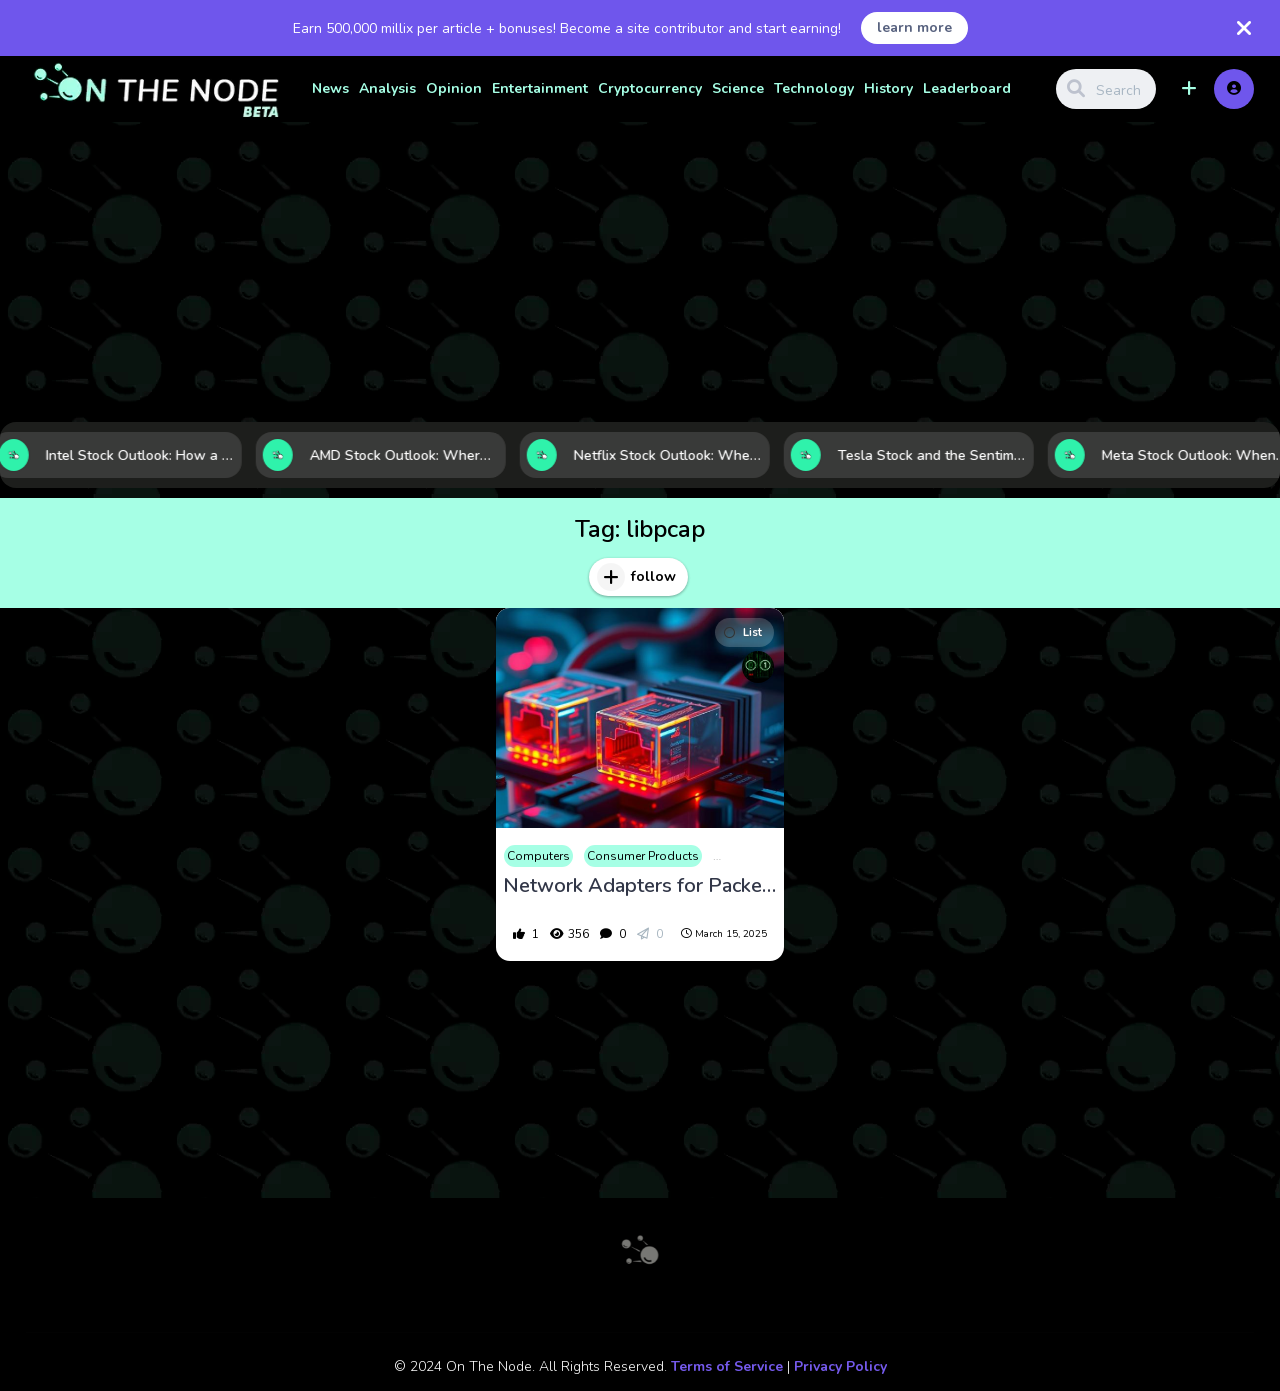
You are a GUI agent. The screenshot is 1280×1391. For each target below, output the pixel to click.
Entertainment (540, 88)
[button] (1189, 89)
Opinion (454, 88)
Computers (538, 856)
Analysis (387, 88)
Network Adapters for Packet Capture (640, 886)
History (888, 88)
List (743, 632)
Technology (814, 88)
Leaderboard (967, 88)
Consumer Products (643, 856)
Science (738, 88)
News (330, 88)
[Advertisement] (640, 272)
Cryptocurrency (650, 88)
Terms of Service (727, 1366)
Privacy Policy (840, 1366)
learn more (914, 27)
